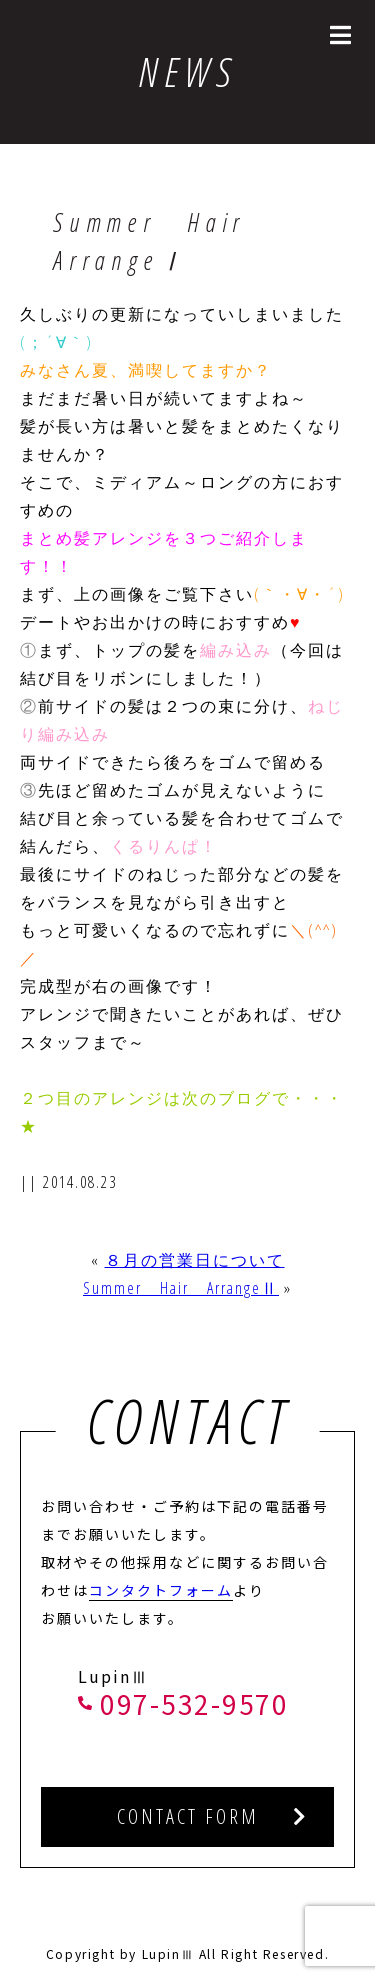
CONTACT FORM (188, 1816)
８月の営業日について (195, 1260)
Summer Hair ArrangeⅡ (181, 1288)
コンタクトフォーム (161, 1590)
